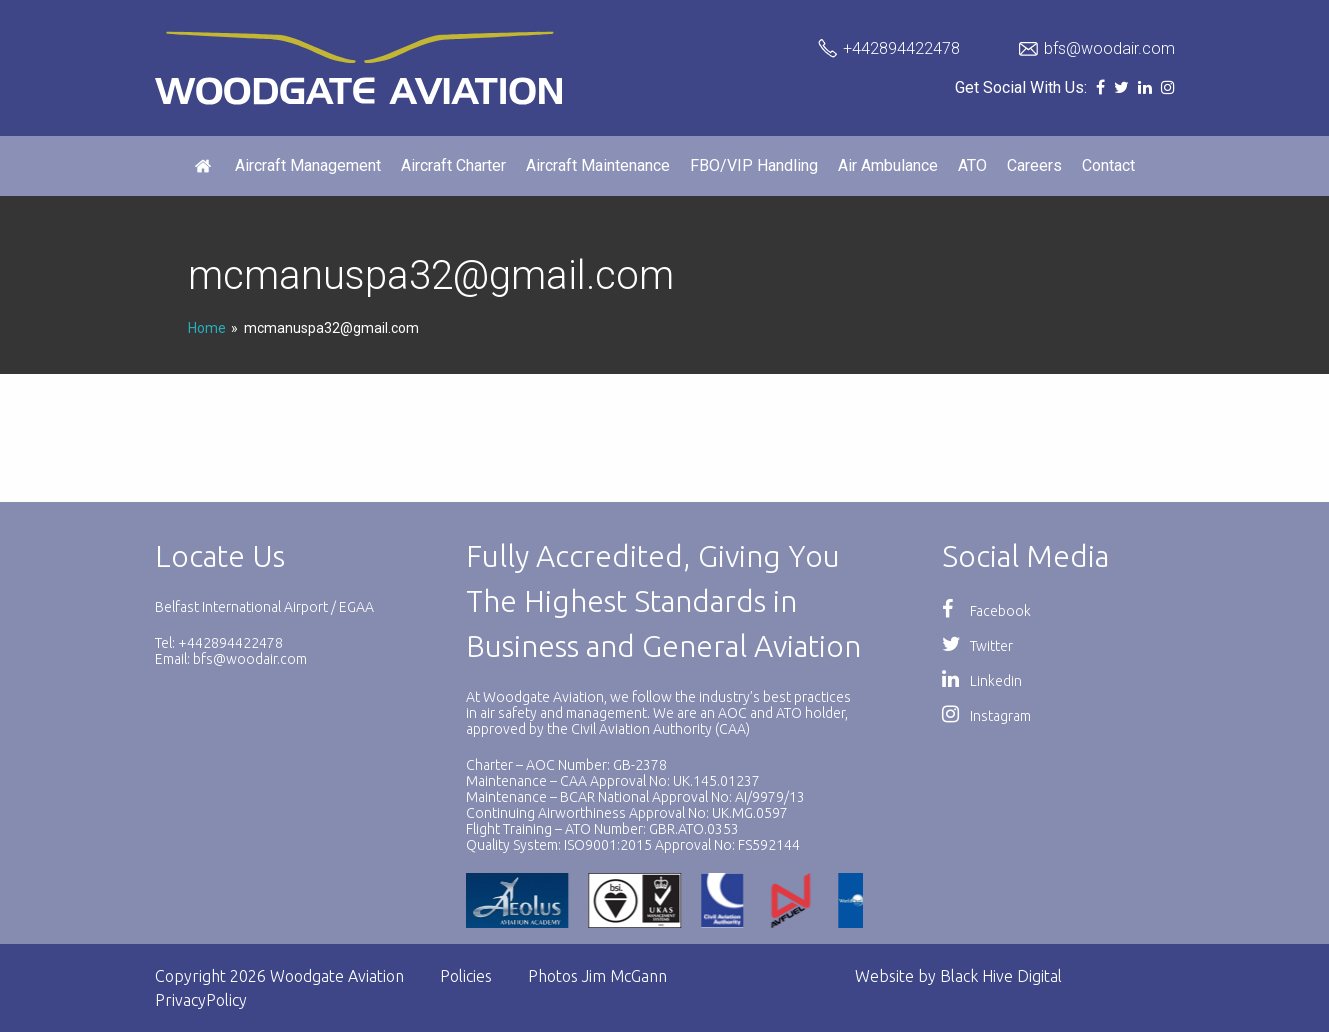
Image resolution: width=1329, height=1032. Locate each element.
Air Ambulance (888, 165)
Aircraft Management (308, 165)
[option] (648, 900)
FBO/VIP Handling (754, 165)
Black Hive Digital (1001, 976)
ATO (972, 165)
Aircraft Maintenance (598, 165)
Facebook (986, 611)
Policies (466, 976)
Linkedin (982, 681)
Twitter (977, 646)
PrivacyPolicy (201, 1000)
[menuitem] (205, 166)
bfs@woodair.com (1109, 48)
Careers (1034, 165)
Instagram (986, 716)
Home (207, 328)
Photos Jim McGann (597, 976)
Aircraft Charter (453, 165)
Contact (1108, 165)
